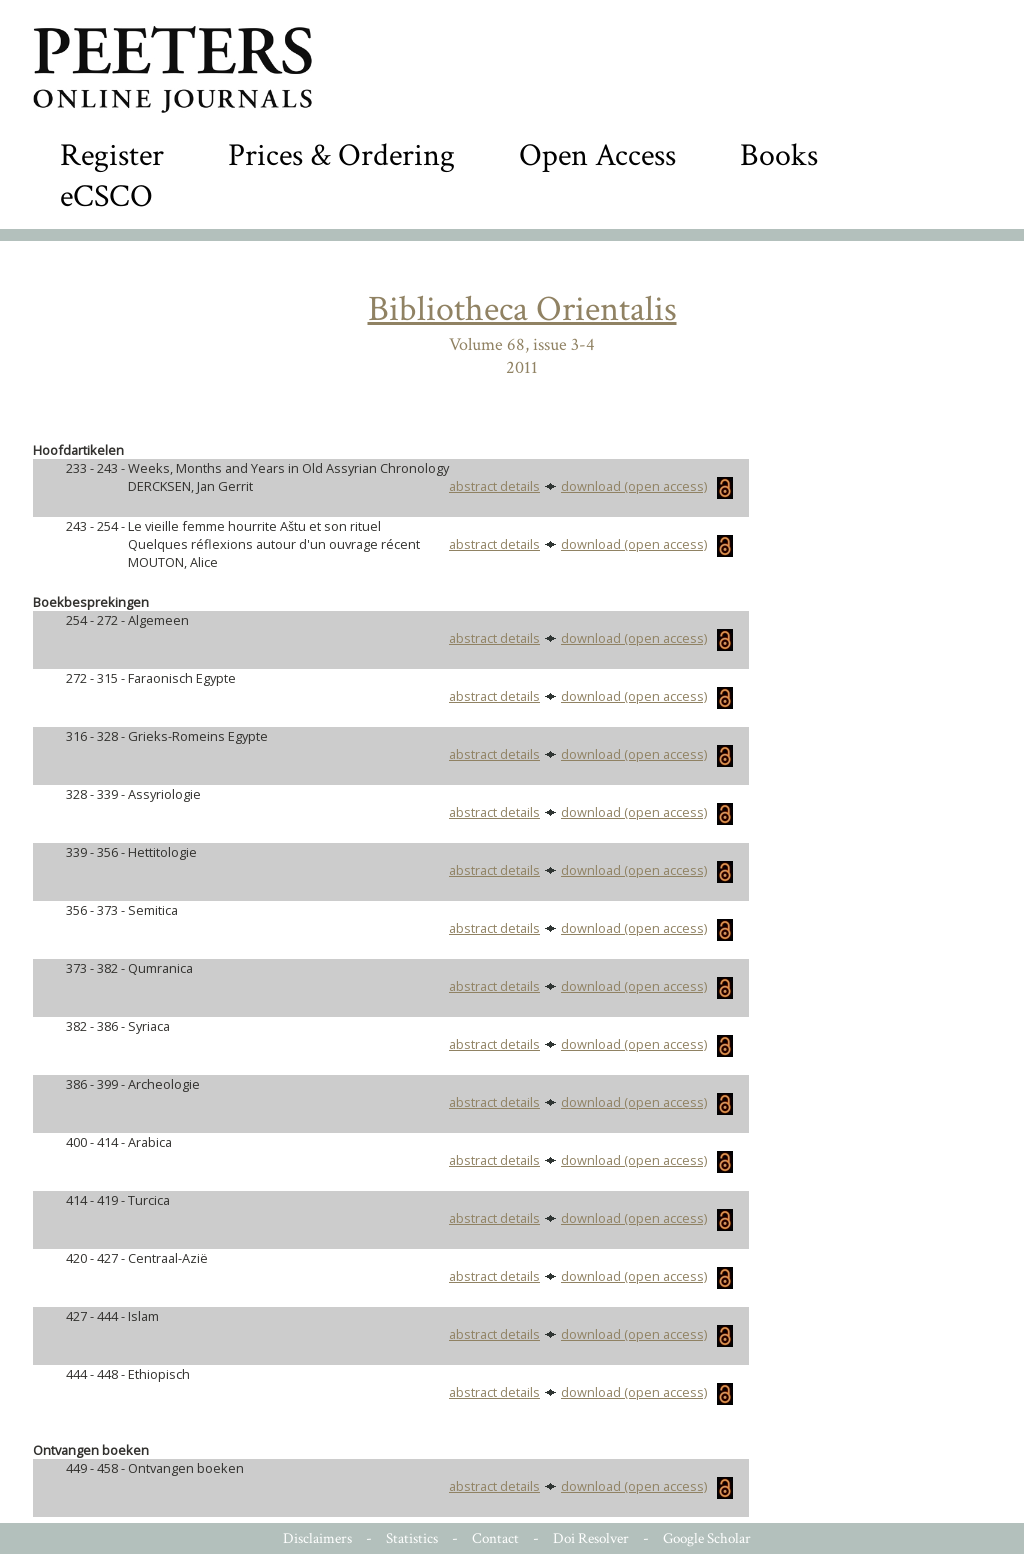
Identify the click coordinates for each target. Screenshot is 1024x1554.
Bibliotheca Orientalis (522, 309)
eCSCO (106, 196)
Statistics (412, 1538)
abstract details (494, 486)
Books (779, 155)
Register (112, 155)
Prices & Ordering (341, 155)
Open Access (597, 155)
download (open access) (647, 486)
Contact (495, 1538)
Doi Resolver (591, 1538)
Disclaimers (317, 1538)
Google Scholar (707, 1538)
